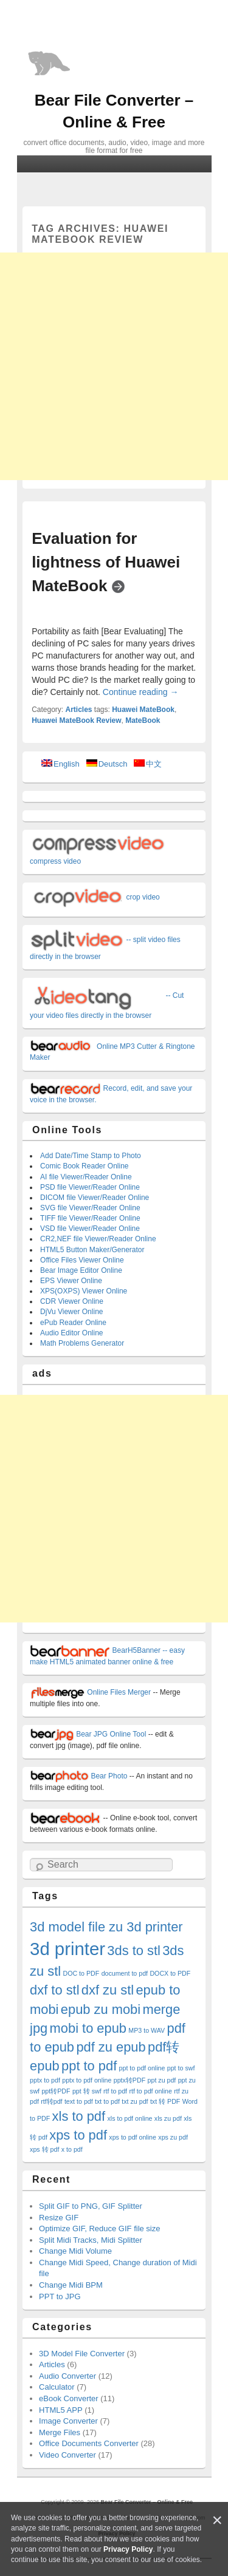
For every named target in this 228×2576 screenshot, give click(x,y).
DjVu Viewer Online (71, 1311)
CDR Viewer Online (71, 1301)
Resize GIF (58, 2217)
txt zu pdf (135, 2101)
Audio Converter (67, 2376)
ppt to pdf (89, 2065)
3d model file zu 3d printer (106, 1926)
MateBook (142, 720)
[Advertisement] (114, 366)
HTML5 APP (61, 2410)
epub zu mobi (100, 2009)
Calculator (57, 2386)
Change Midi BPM (71, 2285)
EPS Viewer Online (71, 1280)
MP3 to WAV (146, 2030)
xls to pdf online (129, 2118)
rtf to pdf (115, 2091)
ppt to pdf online (142, 2068)
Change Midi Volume (75, 2251)
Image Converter (68, 2420)
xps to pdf (78, 2135)
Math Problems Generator (82, 1343)
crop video (95, 897)
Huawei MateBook (143, 709)
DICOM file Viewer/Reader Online (94, 1197)
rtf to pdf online (150, 2091)
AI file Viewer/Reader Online (86, 1177)
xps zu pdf (173, 2137)
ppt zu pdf (162, 2080)
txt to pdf (107, 2101)
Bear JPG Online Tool (88, 1734)
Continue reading (141, 692)
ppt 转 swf (87, 2091)
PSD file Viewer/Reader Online (90, 1187)
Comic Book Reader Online (84, 1166)
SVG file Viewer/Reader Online (90, 1208)
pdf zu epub (110, 2047)
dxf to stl (54, 1990)
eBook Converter (68, 2398)
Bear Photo (78, 1776)
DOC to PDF (81, 1973)
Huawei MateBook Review (76, 720)
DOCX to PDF (170, 1973)
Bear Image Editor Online (81, 1270)
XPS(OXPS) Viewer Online (83, 1291)
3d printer (67, 1949)
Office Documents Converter (89, 2443)
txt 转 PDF (165, 2101)
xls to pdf (78, 2116)
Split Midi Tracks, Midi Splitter (90, 2240)
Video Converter (67, 2454)
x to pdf (72, 2149)
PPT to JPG (59, 2296)
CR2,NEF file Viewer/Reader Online (98, 1239)
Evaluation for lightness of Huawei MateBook (106, 562)
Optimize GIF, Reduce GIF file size (99, 2228)
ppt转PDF (55, 2091)
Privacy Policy (128, 2549)
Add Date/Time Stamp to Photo (90, 1155)
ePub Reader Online (73, 1322)
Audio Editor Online (71, 1333)
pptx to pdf (45, 2080)
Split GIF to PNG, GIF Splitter (90, 2206)
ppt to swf (181, 2068)
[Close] (217, 2520)
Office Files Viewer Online (82, 1260)
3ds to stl (133, 1950)
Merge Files (59, 2432)
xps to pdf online (132, 2137)
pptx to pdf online (86, 2080)
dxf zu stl (107, 1990)
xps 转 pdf (44, 2149)
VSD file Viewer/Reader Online (90, 1228)
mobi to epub (88, 2028)
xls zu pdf (168, 2118)
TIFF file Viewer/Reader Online (90, 1218)
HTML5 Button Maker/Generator (92, 1250)
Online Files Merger (90, 1692)
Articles (78, 709)
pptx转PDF (129, 2080)
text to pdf (78, 2101)
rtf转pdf (51, 2101)
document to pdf (125, 1973)
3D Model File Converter (82, 2353)
